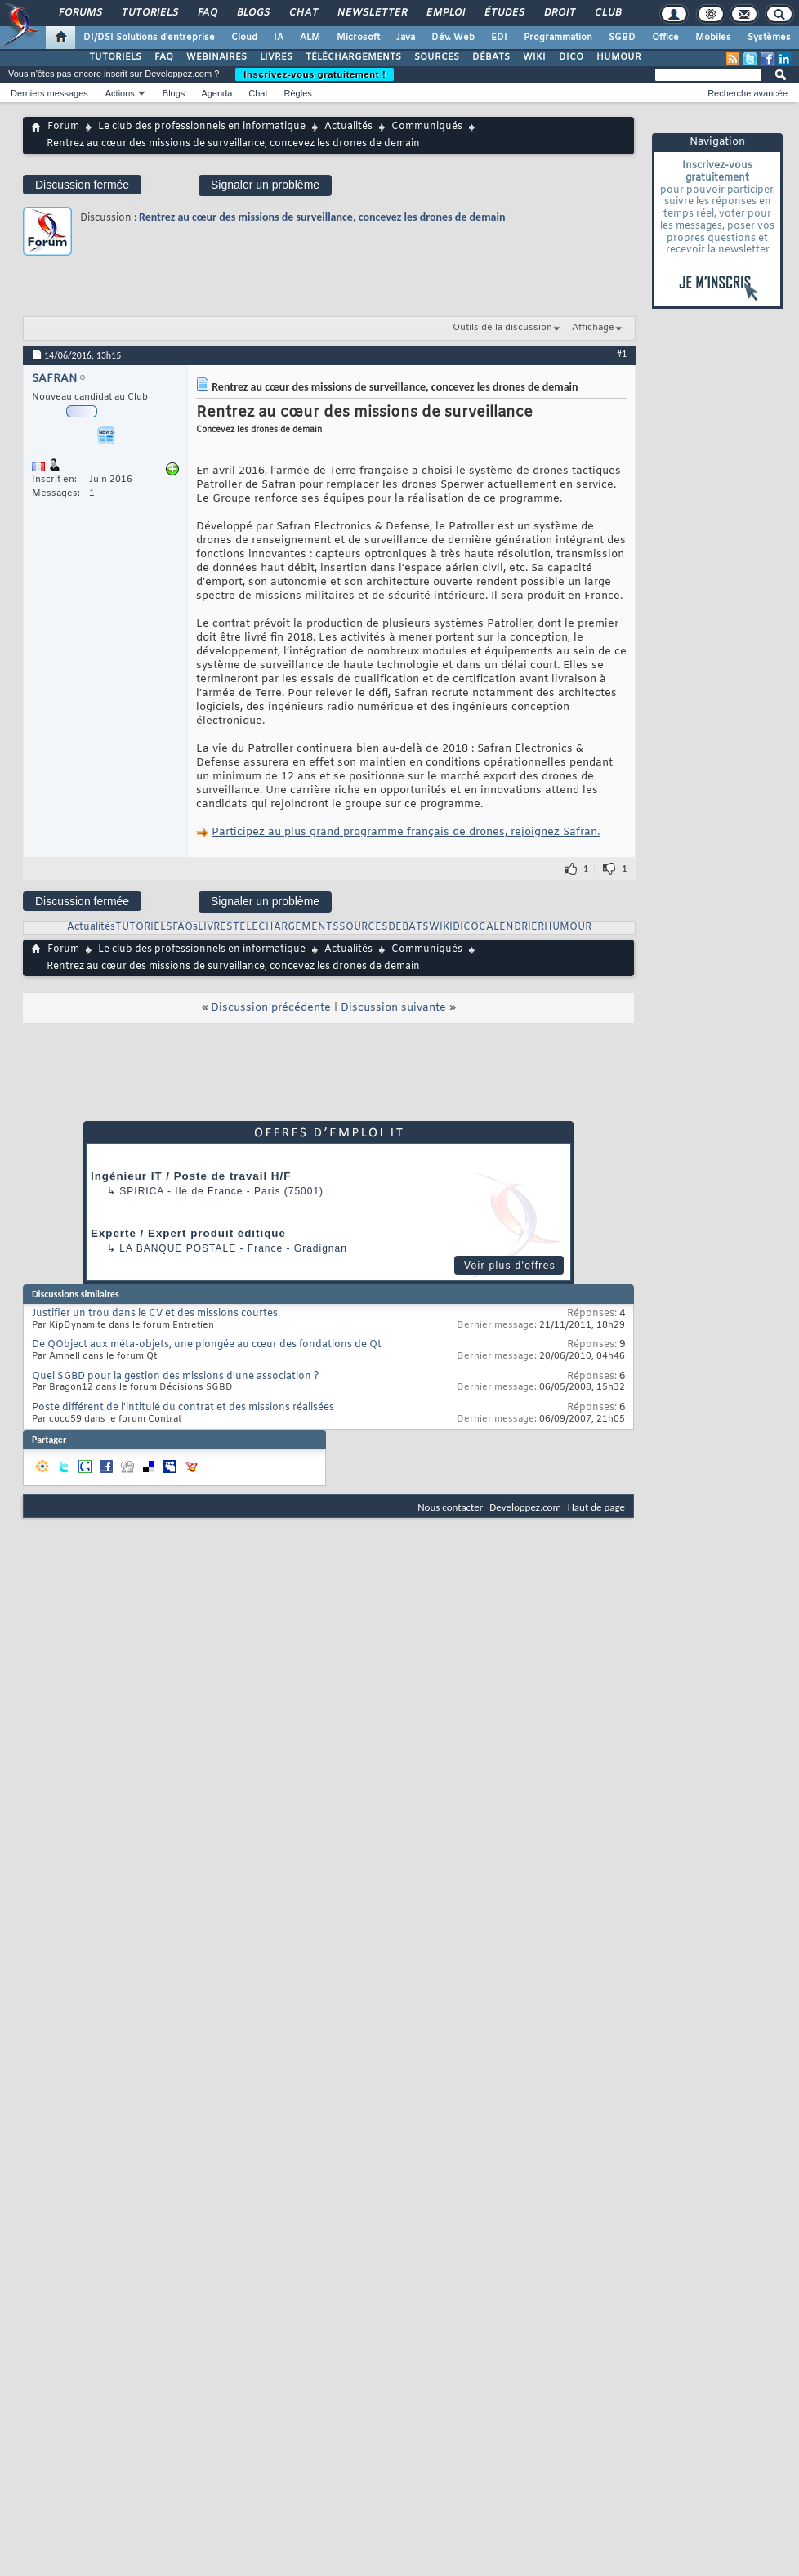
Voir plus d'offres (510, 1265)
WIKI (534, 57)
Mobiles (713, 37)
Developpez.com (525, 1507)
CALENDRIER (511, 927)
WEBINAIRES (216, 57)
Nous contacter (450, 1507)
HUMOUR (618, 57)
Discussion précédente (271, 1008)
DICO (571, 57)
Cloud (244, 37)
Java (405, 37)
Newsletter (371, 13)
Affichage (593, 327)
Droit (559, 13)
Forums (79, 13)
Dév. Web (453, 37)
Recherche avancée (747, 93)
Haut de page (596, 1507)
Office (665, 37)
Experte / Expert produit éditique (188, 1233)
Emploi (445, 13)
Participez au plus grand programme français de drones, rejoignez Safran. (406, 832)
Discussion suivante (393, 1008)
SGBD (622, 37)
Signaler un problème (265, 184)
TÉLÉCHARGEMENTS (353, 57)
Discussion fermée (82, 184)
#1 (622, 353)
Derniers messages (49, 93)
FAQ (206, 13)
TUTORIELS (115, 57)
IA (278, 37)
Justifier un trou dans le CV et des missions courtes (155, 1313)
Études (503, 13)
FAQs (185, 927)
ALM (310, 37)
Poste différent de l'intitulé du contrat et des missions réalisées (183, 1407)
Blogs (252, 13)
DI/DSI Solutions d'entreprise (149, 37)
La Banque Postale (177, 1248)
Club (607, 13)
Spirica (141, 1191)
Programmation (558, 37)
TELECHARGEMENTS (286, 927)
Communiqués (426, 126)
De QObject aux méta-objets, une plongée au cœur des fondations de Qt (207, 1344)
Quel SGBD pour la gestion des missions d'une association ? (175, 1376)
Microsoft (358, 37)
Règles (298, 93)
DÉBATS (491, 57)
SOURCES (436, 57)
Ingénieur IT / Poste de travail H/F (191, 1176)
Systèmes (769, 37)
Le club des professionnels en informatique (202, 126)
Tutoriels (149, 13)
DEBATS (408, 927)
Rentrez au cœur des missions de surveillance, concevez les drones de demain (322, 217)
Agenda (216, 93)
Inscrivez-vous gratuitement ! (314, 74)
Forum (63, 126)
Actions (120, 93)
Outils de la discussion (502, 327)
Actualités (348, 126)
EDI (499, 37)
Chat (303, 13)
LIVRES (276, 57)
